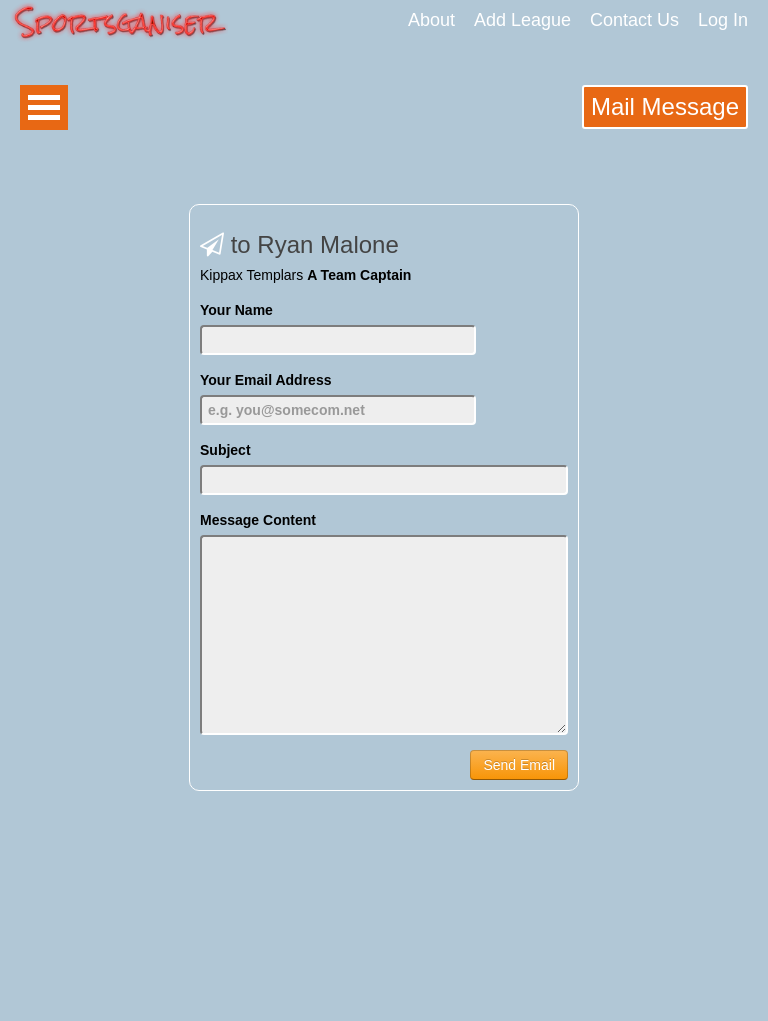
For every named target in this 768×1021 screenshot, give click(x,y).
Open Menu (44, 107)
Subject (225, 450)
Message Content (258, 520)
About (431, 20)
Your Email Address (265, 380)
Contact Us (634, 20)
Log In (723, 20)
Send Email (519, 765)
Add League (522, 20)
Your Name (236, 310)
